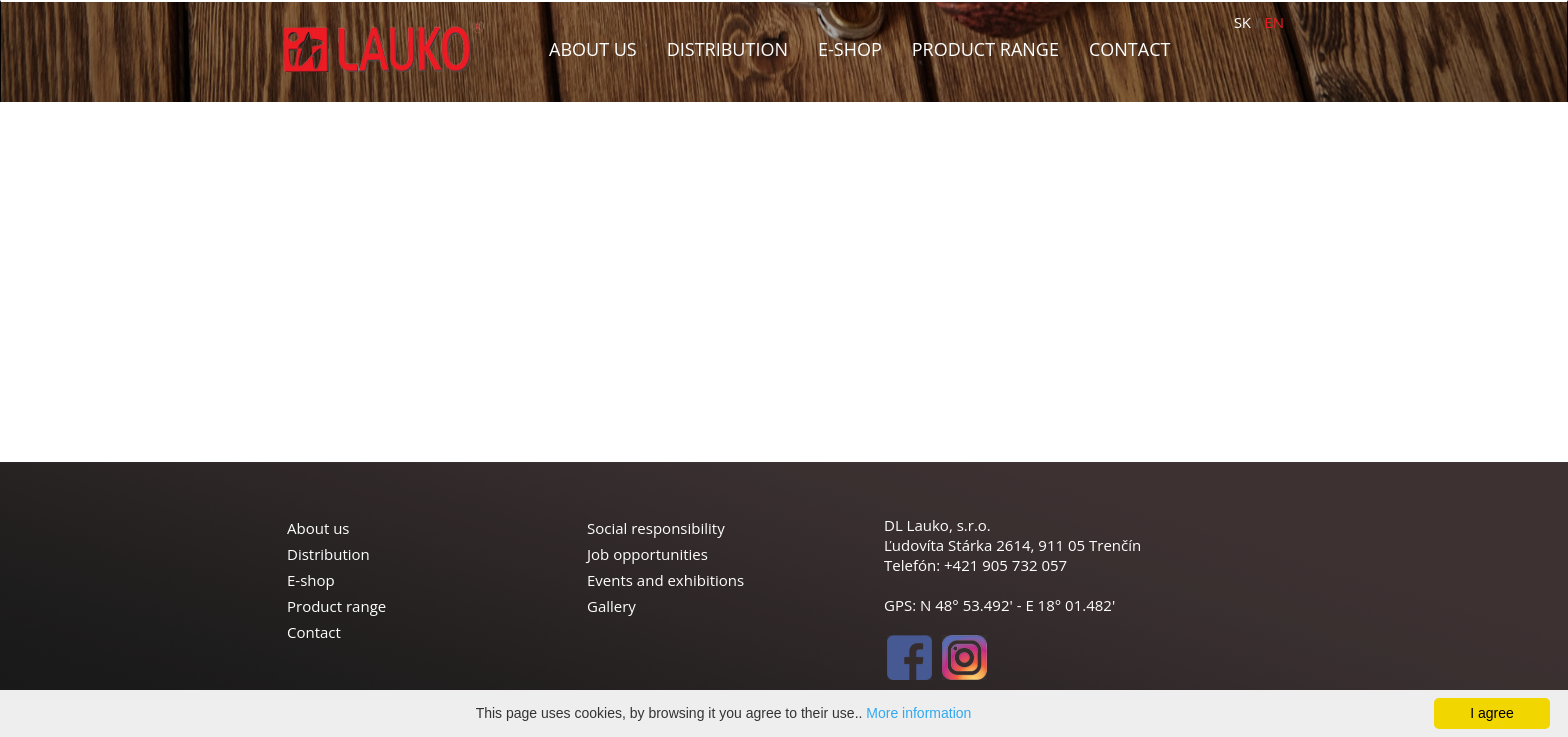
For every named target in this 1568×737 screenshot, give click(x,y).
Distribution (727, 49)
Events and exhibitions (665, 580)
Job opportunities (647, 554)
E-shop (850, 49)
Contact (1129, 49)
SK (1242, 22)
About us (593, 49)
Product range (985, 49)
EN (1274, 22)
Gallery (611, 606)
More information (918, 713)
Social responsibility (656, 528)
